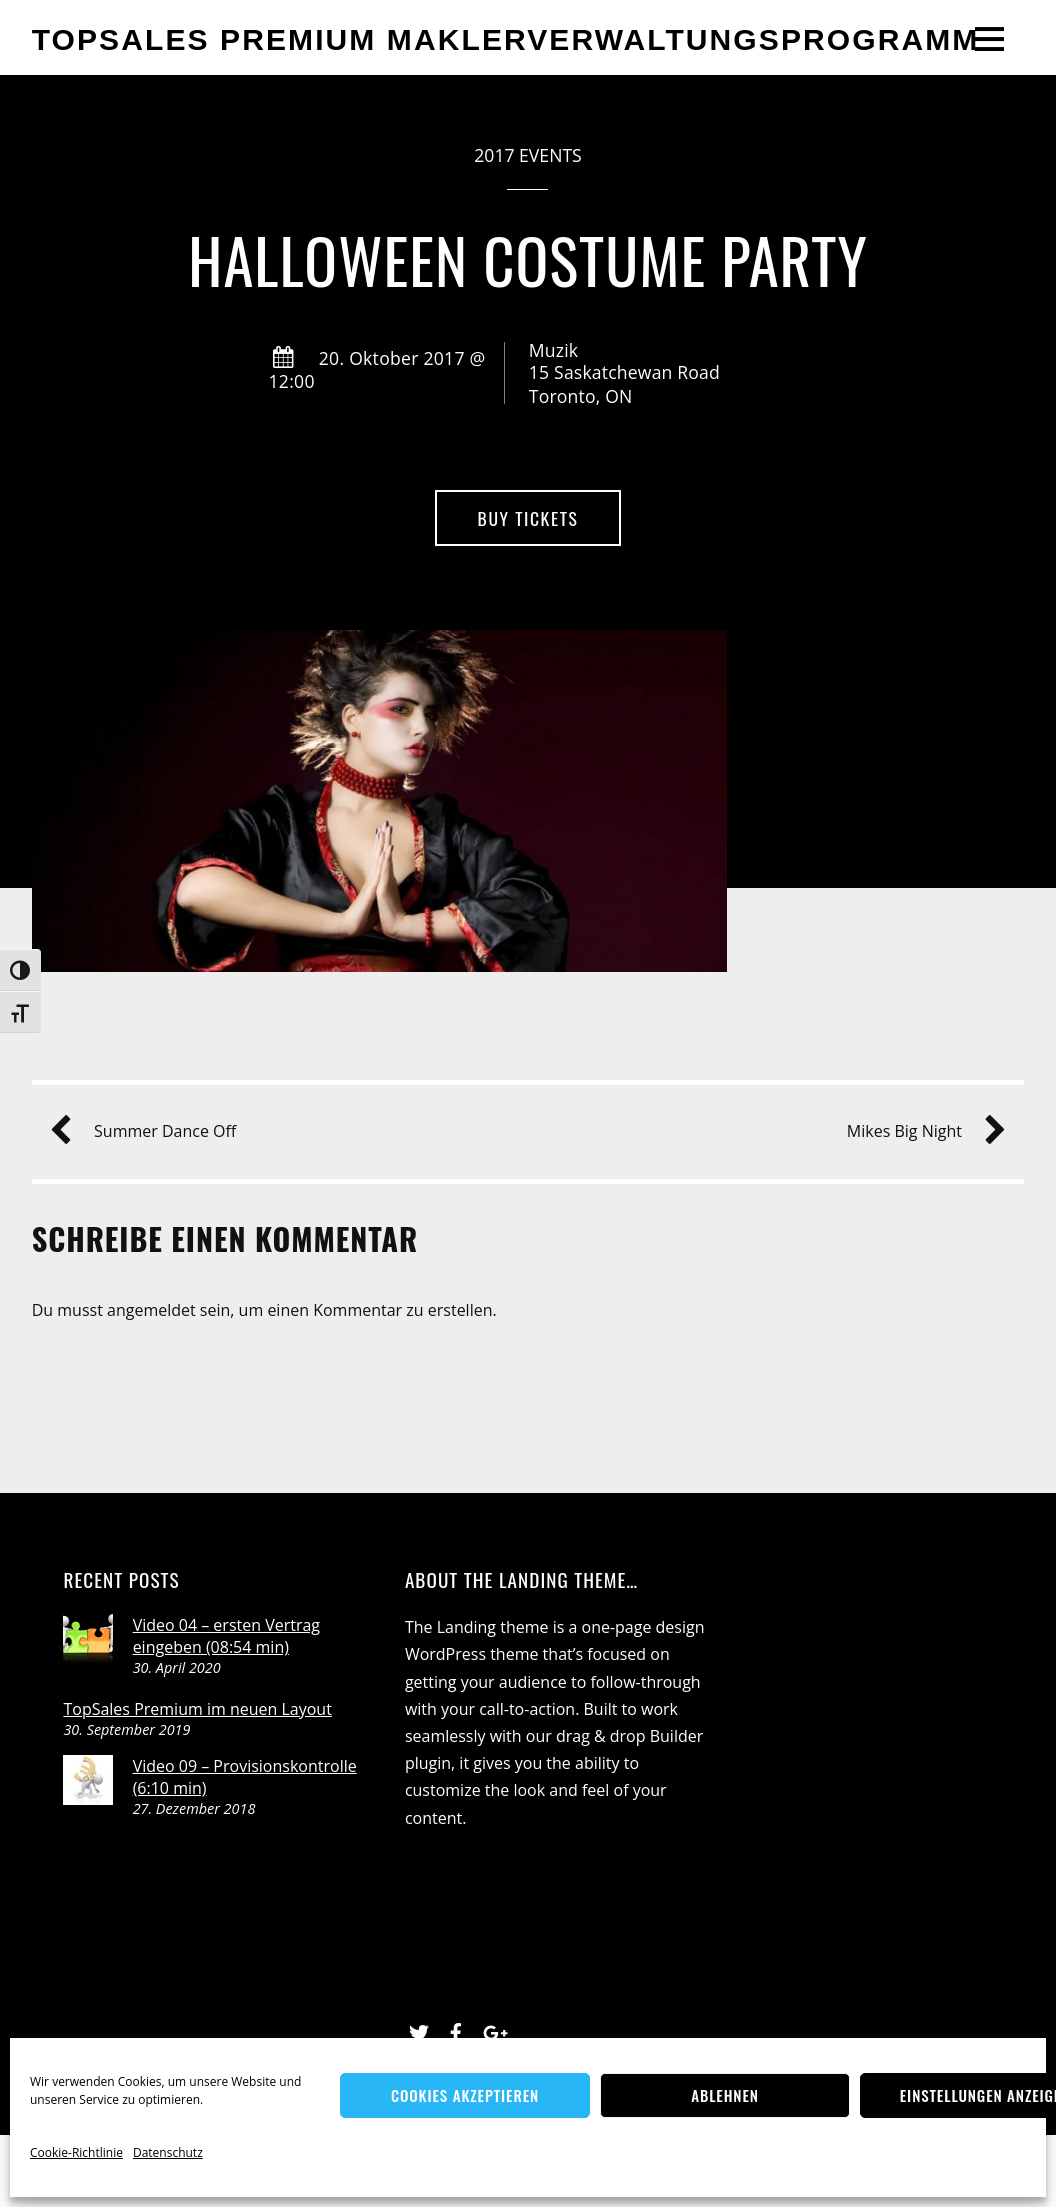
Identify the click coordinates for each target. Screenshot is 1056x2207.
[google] (493, 2030)
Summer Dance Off (151, 1131)
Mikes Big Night (918, 1131)
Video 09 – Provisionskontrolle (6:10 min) (245, 1777)
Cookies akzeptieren (465, 2095)
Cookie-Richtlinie (76, 2152)
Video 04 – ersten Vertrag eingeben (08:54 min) (226, 1636)
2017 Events (527, 155)
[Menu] (989, 38)
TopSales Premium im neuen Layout (197, 1709)
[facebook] (456, 2030)
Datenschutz (168, 2152)
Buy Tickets (528, 518)
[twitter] (419, 2030)
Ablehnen (725, 2095)
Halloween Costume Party (527, 259)
